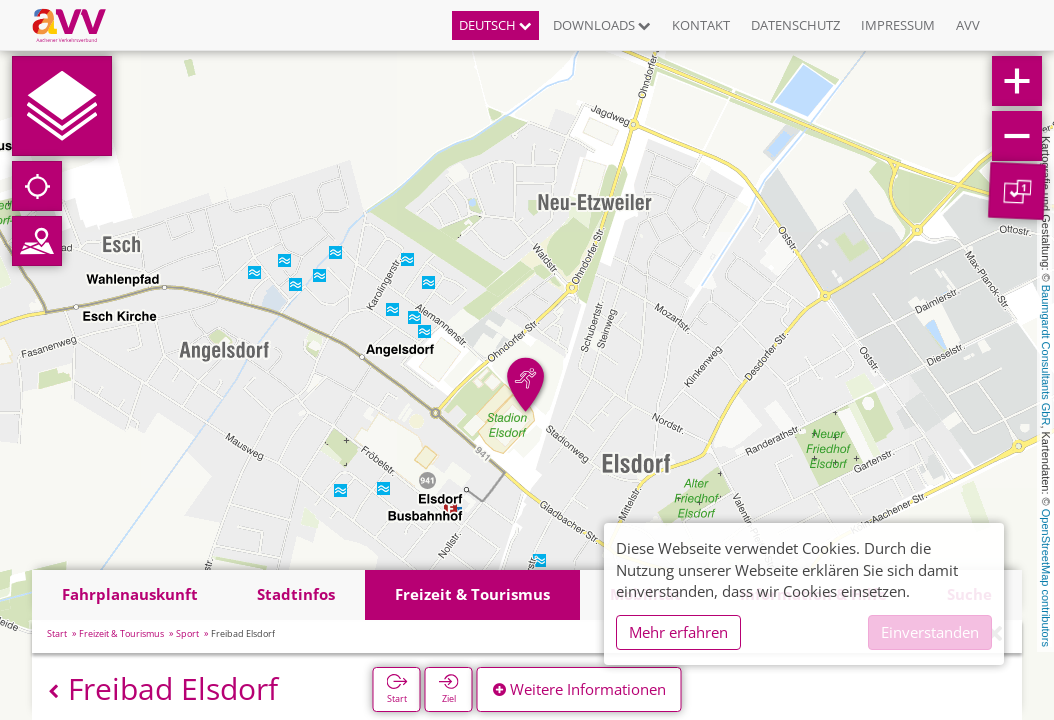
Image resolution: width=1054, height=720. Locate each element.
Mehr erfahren (678, 632)
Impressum (898, 25)
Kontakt (701, 25)
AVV (968, 25)
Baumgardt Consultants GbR (1046, 355)
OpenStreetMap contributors (1046, 578)
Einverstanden (930, 632)
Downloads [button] (602, 25)
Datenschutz (795, 25)
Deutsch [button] (495, 25)
